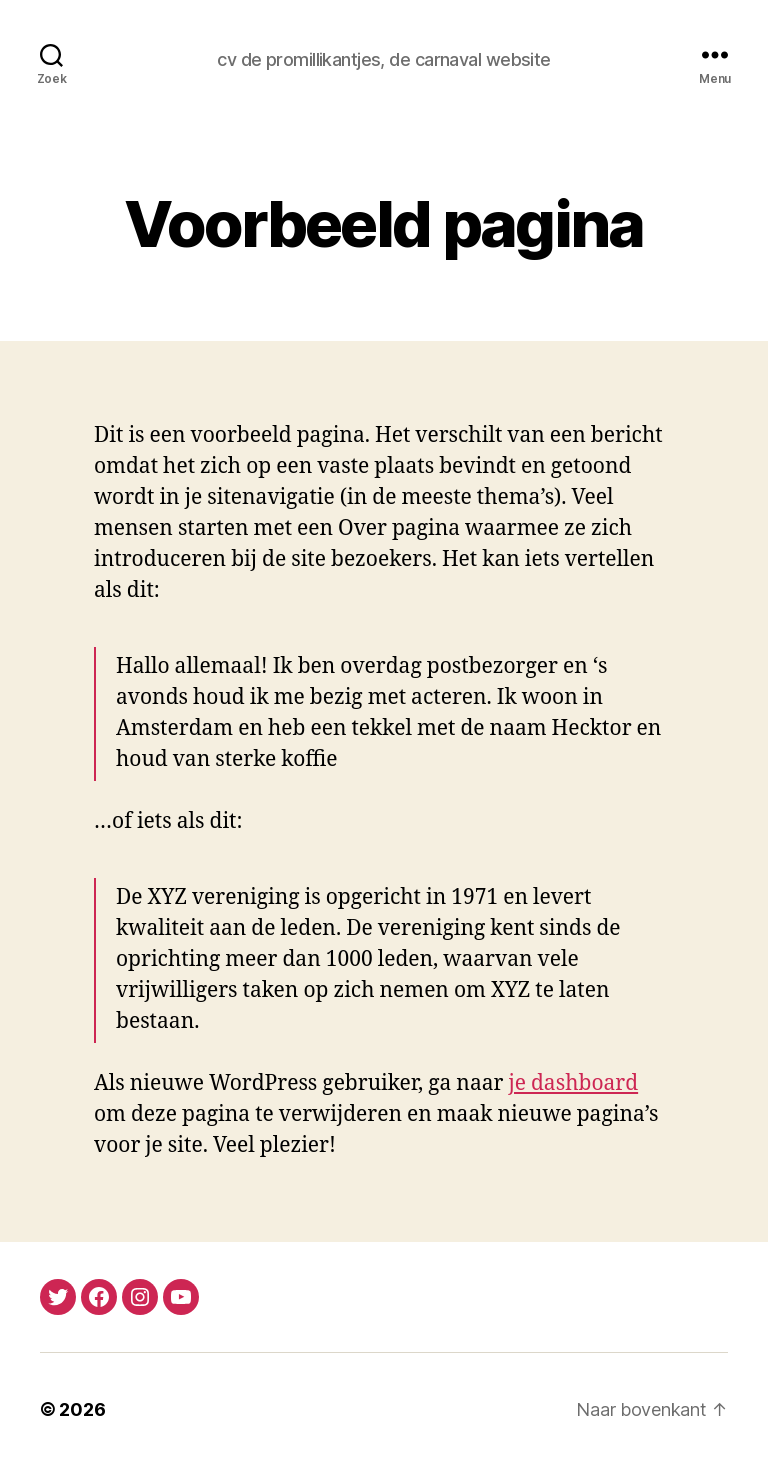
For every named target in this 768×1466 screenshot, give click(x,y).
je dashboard (573, 1083)
